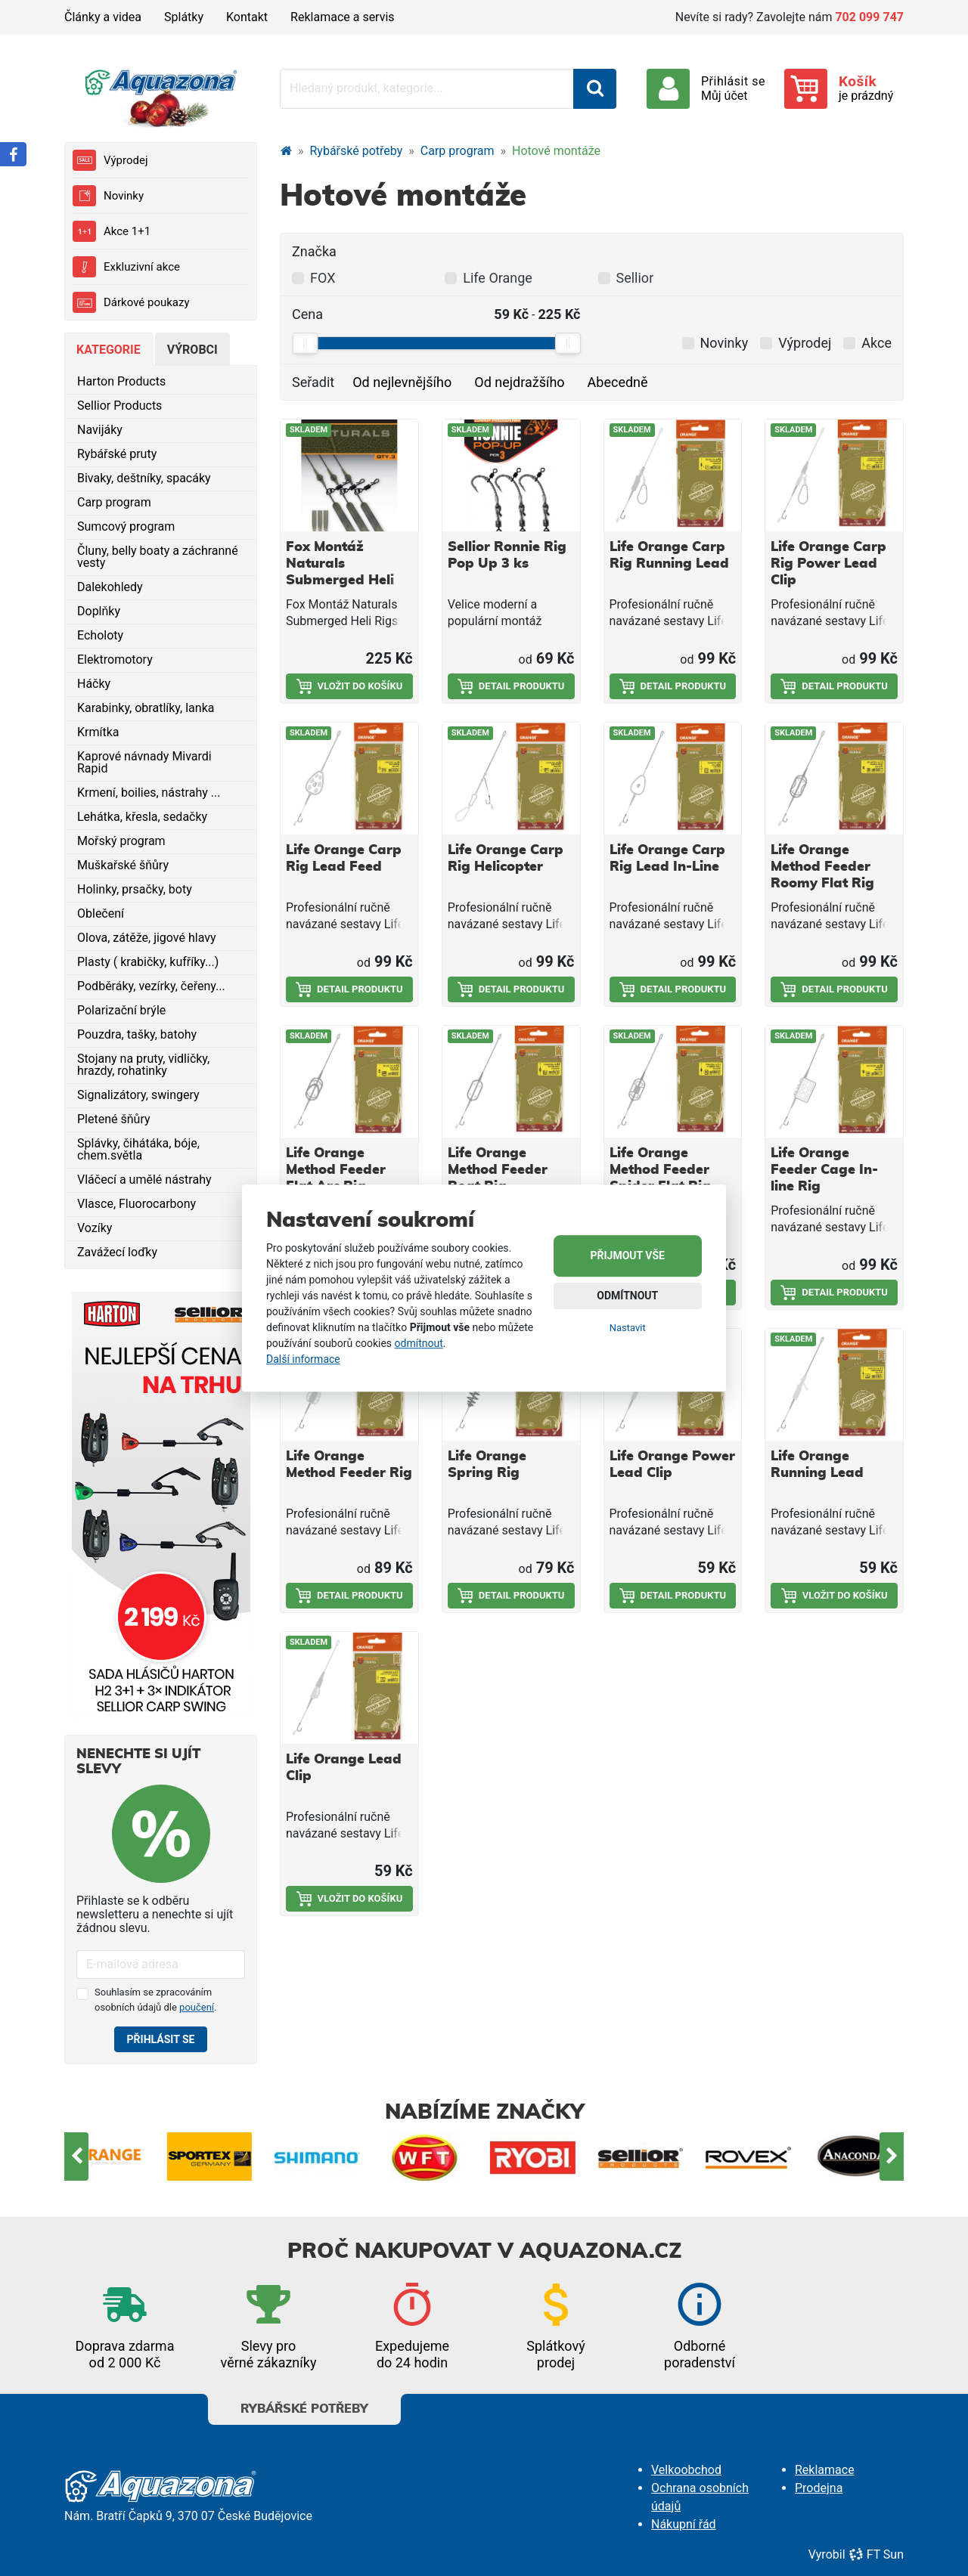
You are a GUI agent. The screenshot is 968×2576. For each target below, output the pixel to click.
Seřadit (313, 382)
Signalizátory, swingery (138, 1095)
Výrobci (192, 349)
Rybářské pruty (117, 454)
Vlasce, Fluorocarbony (136, 1204)
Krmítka (98, 732)
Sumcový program (126, 526)
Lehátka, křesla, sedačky (142, 817)
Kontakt (247, 17)
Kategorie (108, 349)
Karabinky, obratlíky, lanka (145, 708)
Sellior (635, 278)
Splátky (183, 17)
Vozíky (94, 1228)
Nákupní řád (683, 2524)
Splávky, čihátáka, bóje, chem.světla (138, 1149)
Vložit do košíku (349, 686)
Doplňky (98, 611)
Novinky (108, 195)
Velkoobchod (686, 2470)
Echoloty (100, 635)
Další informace (303, 1359)
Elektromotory (115, 659)
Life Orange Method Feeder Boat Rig (498, 1170)
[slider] (305, 343)
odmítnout (419, 1343)
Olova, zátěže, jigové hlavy (146, 937)
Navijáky (100, 430)
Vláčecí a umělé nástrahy (144, 1179)
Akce (876, 343)
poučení (196, 2007)
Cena (307, 314)
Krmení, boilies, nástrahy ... (148, 792)
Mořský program (121, 841)
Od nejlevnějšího (401, 382)
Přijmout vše (628, 1255)
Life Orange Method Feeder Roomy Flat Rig (822, 867)
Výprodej (110, 160)
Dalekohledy (110, 587)
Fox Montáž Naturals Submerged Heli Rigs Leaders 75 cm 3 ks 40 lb (340, 580)
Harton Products (121, 381)
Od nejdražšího (519, 382)
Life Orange (497, 278)
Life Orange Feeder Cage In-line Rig (824, 1170)
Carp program (114, 502)
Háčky (93, 684)
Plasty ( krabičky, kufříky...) (148, 962)
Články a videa (102, 17)
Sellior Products (119, 405)
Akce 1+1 (111, 231)
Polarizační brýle (121, 1010)
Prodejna (818, 2488)
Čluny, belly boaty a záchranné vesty (157, 556)
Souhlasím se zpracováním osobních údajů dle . (156, 1999)
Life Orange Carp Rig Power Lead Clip (828, 563)
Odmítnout (627, 1296)
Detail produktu (511, 686)
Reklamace (825, 2470)
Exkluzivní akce (126, 266)
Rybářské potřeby (356, 151)
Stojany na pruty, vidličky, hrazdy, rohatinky (143, 1064)
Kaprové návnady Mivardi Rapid (144, 762)
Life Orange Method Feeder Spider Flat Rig (660, 1170)
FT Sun (876, 2554)
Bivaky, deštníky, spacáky (144, 478)
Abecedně (618, 382)
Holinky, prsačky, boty (134, 889)
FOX (322, 278)
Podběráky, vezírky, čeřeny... (151, 986)
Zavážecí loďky (117, 1252)
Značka (314, 251)
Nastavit (628, 1327)
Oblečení (100, 913)
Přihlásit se (161, 2039)
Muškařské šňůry (123, 865)
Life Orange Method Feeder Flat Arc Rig (336, 1170)
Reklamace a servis (342, 17)
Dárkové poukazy (131, 302)
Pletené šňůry (113, 1119)
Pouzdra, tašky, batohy (137, 1034)
